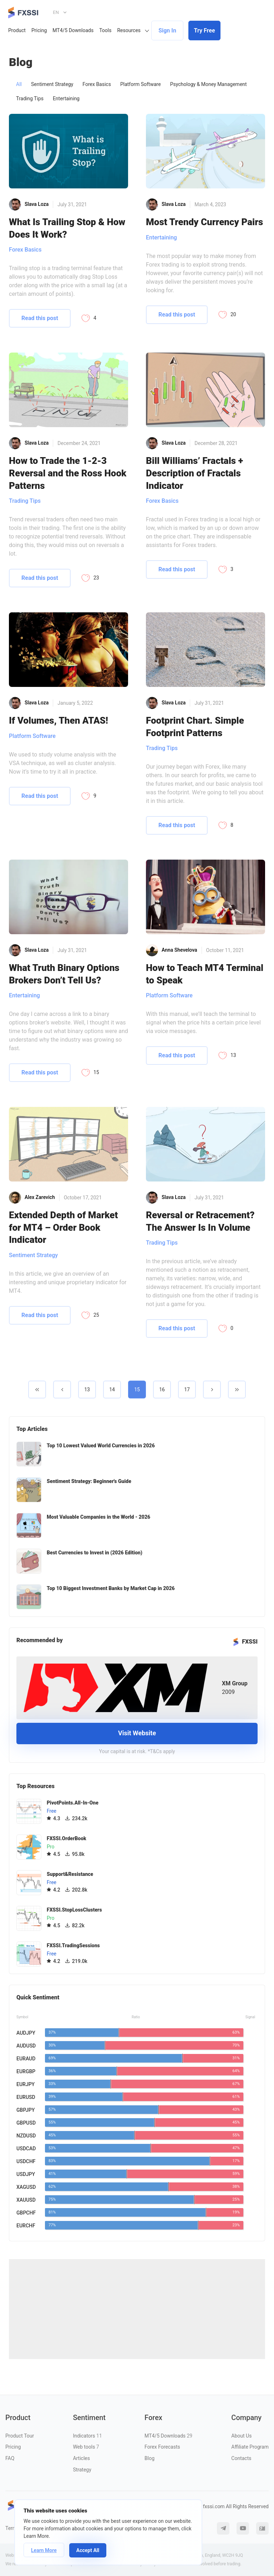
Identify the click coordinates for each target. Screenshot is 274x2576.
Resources (129, 30)
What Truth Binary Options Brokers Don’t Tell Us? (64, 974)
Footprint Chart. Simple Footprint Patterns (195, 726)
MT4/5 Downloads (72, 30)
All (19, 84)
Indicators (87, 2436)
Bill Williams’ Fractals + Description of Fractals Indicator (194, 473)
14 (112, 1389)
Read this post (39, 318)
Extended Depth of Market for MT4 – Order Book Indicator (63, 1227)
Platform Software (140, 84)
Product (17, 30)
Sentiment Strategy (52, 84)
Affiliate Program (250, 2447)
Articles (81, 2458)
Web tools (86, 2447)
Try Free (204, 30)
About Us (241, 2436)
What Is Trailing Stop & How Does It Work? (67, 228)
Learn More (44, 2550)
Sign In (167, 30)
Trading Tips (30, 98)
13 (87, 1389)
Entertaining (66, 98)
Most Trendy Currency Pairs (204, 222)
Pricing (39, 30)
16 (162, 1389)
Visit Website (137, 1733)
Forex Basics (96, 84)
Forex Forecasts (162, 2447)
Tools (105, 30)
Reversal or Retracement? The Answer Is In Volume (200, 1221)
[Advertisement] (137, 2309)
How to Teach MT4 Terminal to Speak (204, 974)
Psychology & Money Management (208, 84)
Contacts (241, 2458)
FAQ (9, 2458)
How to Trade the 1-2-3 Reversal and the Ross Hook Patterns (67, 473)
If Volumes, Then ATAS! (58, 720)
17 (187, 1389)
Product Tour (19, 2436)
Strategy (82, 2470)
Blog (149, 2458)
